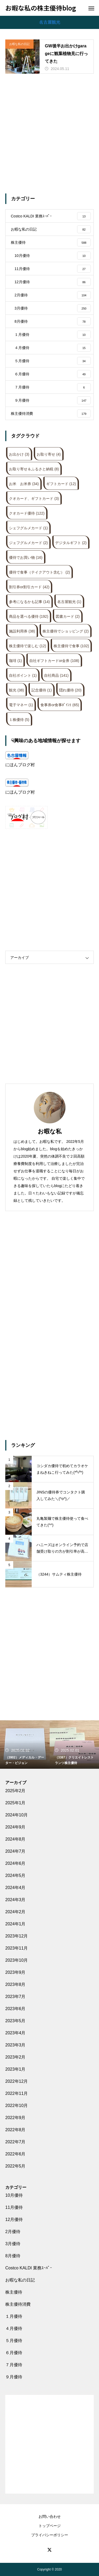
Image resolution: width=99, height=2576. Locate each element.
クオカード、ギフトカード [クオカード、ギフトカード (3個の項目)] (34, 498)
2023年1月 (15, 2069)
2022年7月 (15, 2142)
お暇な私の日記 (19, 44)
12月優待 (14, 2219)
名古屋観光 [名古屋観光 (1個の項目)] (69, 602)
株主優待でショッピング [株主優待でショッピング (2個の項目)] (66, 631)
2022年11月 (16, 2093)
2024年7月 (15, 1851)
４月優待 (13, 2328)
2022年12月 (16, 2081)
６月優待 (13, 2352)
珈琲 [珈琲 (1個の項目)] (15, 661)
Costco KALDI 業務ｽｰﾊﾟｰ (28, 2268)
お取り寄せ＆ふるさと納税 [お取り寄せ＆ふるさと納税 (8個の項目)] (34, 469)
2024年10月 (16, 1815)
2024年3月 (15, 1899)
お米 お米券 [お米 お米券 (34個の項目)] (24, 484)
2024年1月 (15, 1924)
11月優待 (14, 2207)
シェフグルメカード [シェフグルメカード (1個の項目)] (28, 528)
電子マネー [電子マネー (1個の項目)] (21, 705)
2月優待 (12, 2231)
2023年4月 (15, 2033)
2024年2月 (15, 1912)
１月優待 (13, 2316)
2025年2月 (15, 1790)
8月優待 (12, 2256)
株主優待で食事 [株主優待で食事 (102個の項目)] (71, 646)
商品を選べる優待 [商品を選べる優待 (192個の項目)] (28, 616)
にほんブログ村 (20, 765)
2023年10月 (16, 1960)
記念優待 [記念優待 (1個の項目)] (41, 690)
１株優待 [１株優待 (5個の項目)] (19, 720)
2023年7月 (15, 1996)
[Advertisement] (49, 133)
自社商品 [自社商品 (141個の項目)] (56, 675)
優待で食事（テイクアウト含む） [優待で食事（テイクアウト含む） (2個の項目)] (39, 572)
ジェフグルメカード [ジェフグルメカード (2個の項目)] (28, 543)
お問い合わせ (50, 2516)
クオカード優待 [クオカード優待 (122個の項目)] (27, 513)
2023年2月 (15, 2057)
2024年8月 (15, 1839)
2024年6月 (15, 1863)
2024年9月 (15, 1827)
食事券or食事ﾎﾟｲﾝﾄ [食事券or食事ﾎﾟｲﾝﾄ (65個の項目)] (59, 705)
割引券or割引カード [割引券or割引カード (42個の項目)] (29, 587)
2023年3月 (15, 2045)
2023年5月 (15, 2021)
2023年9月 (15, 1972)
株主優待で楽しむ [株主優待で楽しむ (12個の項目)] (27, 646)
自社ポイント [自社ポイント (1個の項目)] (23, 675)
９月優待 (13, 2377)
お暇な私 (50, 1131)
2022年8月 (15, 2129)
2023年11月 (16, 1948)
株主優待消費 (18, 2304)
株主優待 (13, 2292)
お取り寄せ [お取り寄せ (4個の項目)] (49, 454)
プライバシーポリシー (49, 2535)
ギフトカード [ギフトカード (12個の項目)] (61, 484)
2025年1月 (15, 1803)
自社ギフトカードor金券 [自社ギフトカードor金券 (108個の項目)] (54, 661)
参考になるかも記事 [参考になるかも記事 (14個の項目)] (29, 602)
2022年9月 (15, 2117)
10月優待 (14, 2195)
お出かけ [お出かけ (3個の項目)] (19, 454)
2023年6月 (15, 2008)
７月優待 (13, 2365)
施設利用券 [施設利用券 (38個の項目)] (22, 631)
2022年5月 (15, 2166)
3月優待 (12, 2243)
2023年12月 (16, 1936)
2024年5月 (15, 1875)
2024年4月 (15, 1887)
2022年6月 (15, 2154)
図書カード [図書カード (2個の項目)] (68, 616)
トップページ (50, 2526)
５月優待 (13, 2340)
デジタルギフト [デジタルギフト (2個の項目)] (71, 543)
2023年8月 (15, 1984)
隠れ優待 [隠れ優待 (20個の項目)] (70, 690)
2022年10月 (16, 2105)
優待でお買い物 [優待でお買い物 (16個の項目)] (26, 557)
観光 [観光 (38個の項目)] (16, 690)
